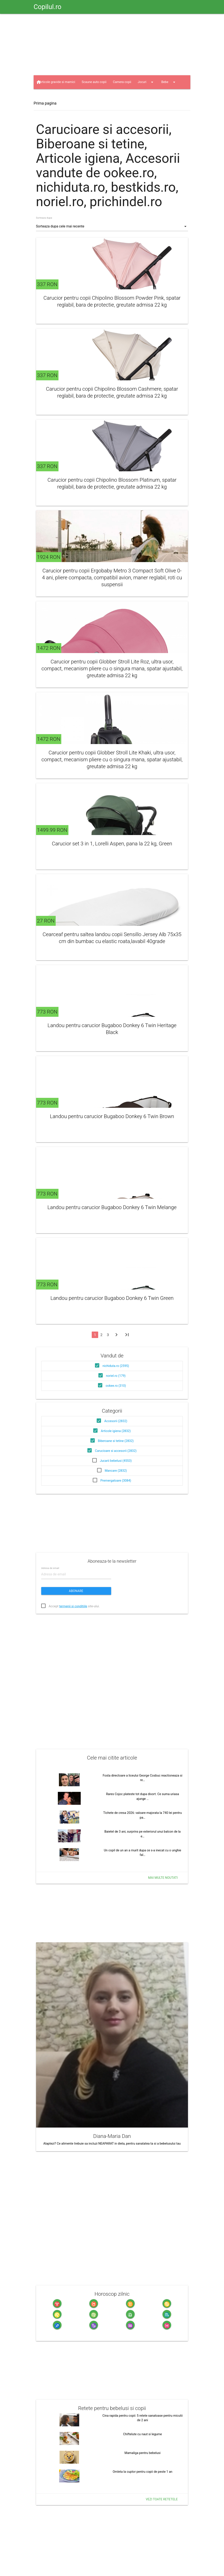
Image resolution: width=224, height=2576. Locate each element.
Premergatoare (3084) (115, 1480)
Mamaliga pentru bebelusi (143, 2453)
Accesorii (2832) (115, 1421)
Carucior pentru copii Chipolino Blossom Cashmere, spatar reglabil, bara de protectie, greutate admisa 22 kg (112, 392)
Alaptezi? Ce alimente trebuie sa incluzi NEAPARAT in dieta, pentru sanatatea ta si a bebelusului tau (112, 2143)
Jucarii (48, 96)
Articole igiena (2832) (116, 1431)
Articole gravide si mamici (57, 82)
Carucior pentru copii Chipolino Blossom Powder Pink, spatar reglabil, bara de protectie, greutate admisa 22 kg (111, 301)
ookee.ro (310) (116, 1386)
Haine (71, 96)
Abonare (76, 1591)
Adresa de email (50, 1568)
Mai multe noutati (163, 1878)
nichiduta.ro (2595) (116, 1366)
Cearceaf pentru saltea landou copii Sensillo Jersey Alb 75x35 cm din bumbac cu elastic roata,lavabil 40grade (112, 937)
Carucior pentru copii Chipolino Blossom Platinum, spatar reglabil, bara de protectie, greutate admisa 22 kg (112, 483)
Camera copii (122, 82)
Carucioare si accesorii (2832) (116, 1451)
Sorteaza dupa (44, 217)
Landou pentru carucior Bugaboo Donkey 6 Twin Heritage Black (111, 1028)
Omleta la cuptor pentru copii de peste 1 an (142, 2472)
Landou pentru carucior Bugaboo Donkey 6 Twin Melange (112, 1207)
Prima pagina (45, 103)
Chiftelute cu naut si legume (142, 2434)
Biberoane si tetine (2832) (116, 1441)
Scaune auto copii (94, 82)
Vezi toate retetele (162, 2499)
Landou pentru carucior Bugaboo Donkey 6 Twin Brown (112, 1116)
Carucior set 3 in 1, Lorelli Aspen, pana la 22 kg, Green (112, 844)
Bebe (169, 82)
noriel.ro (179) (116, 1376)
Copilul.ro (48, 7)
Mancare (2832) (116, 1471)
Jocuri (146, 82)
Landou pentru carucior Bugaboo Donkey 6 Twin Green (112, 1298)
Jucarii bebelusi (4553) (116, 1461)
